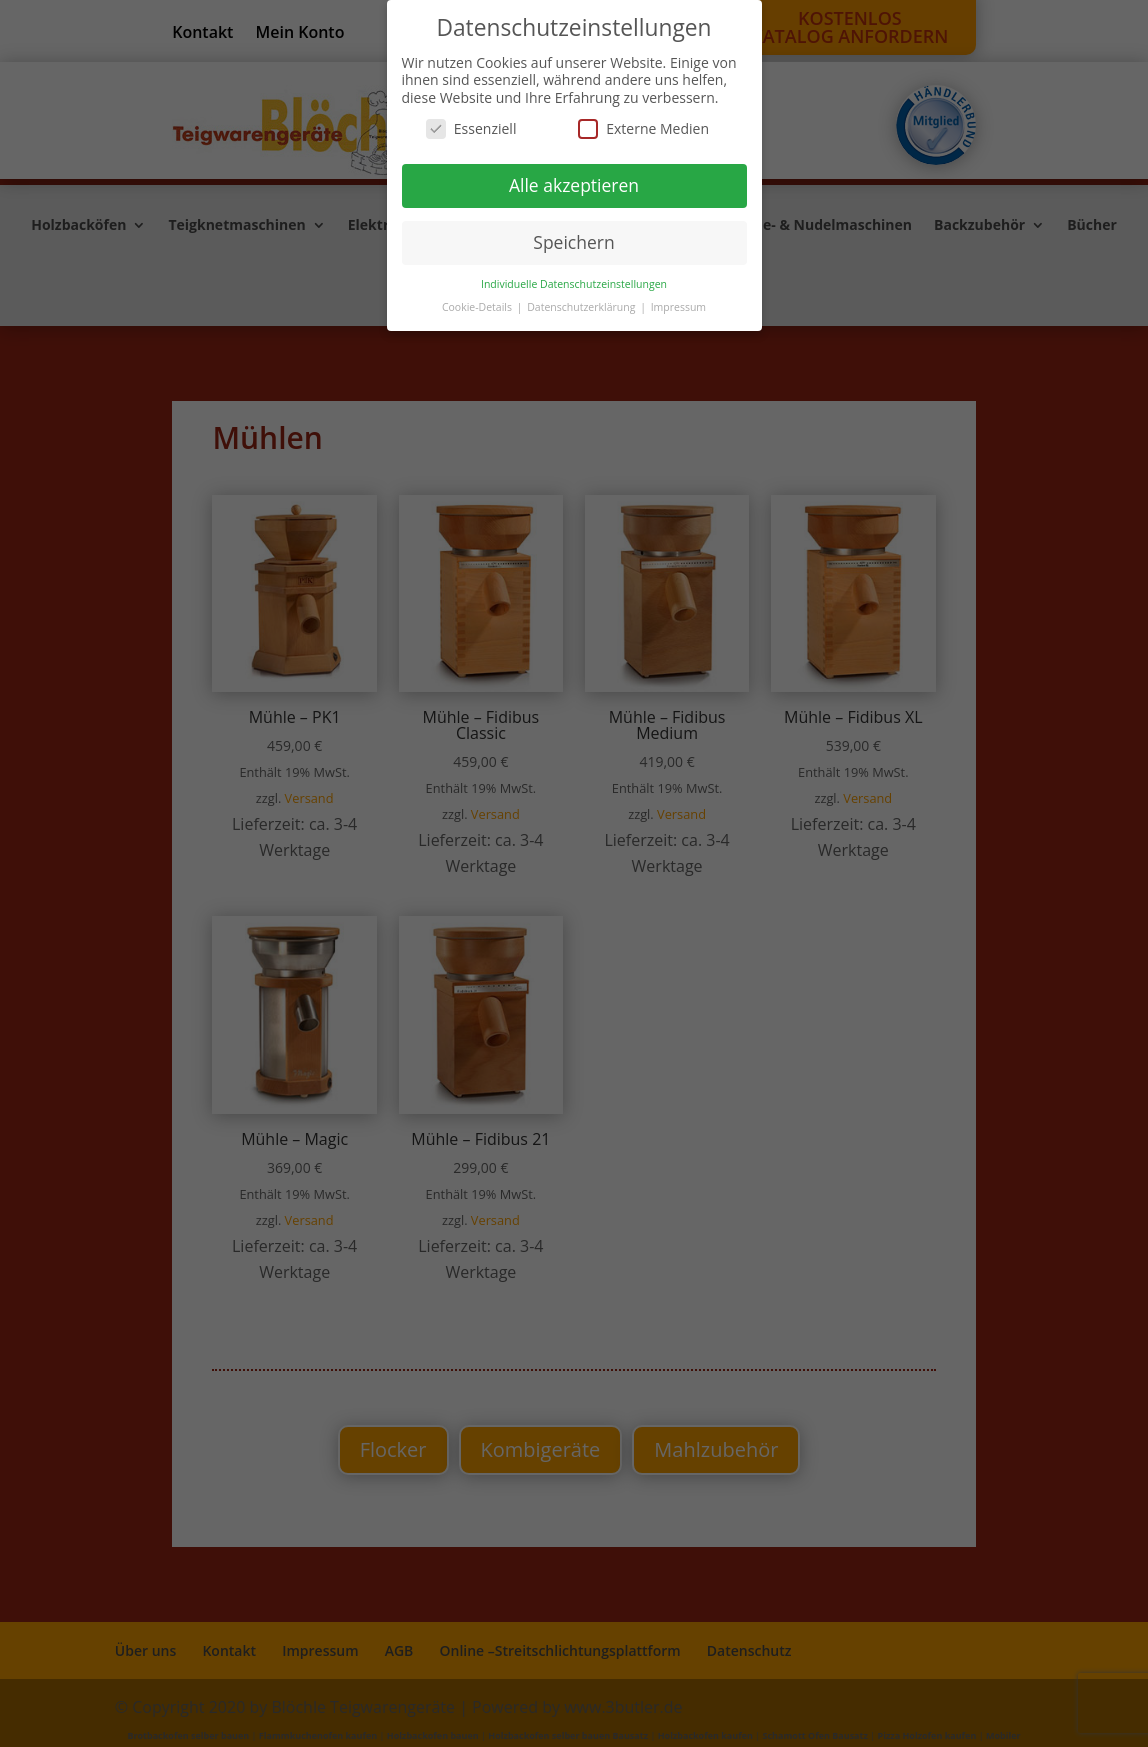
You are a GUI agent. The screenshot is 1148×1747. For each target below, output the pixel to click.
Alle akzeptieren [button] (574, 185)
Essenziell (471, 128)
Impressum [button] (678, 307)
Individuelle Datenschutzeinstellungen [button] (574, 284)
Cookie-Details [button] (478, 307)
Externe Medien (643, 128)
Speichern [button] (573, 242)
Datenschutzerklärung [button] (582, 307)
